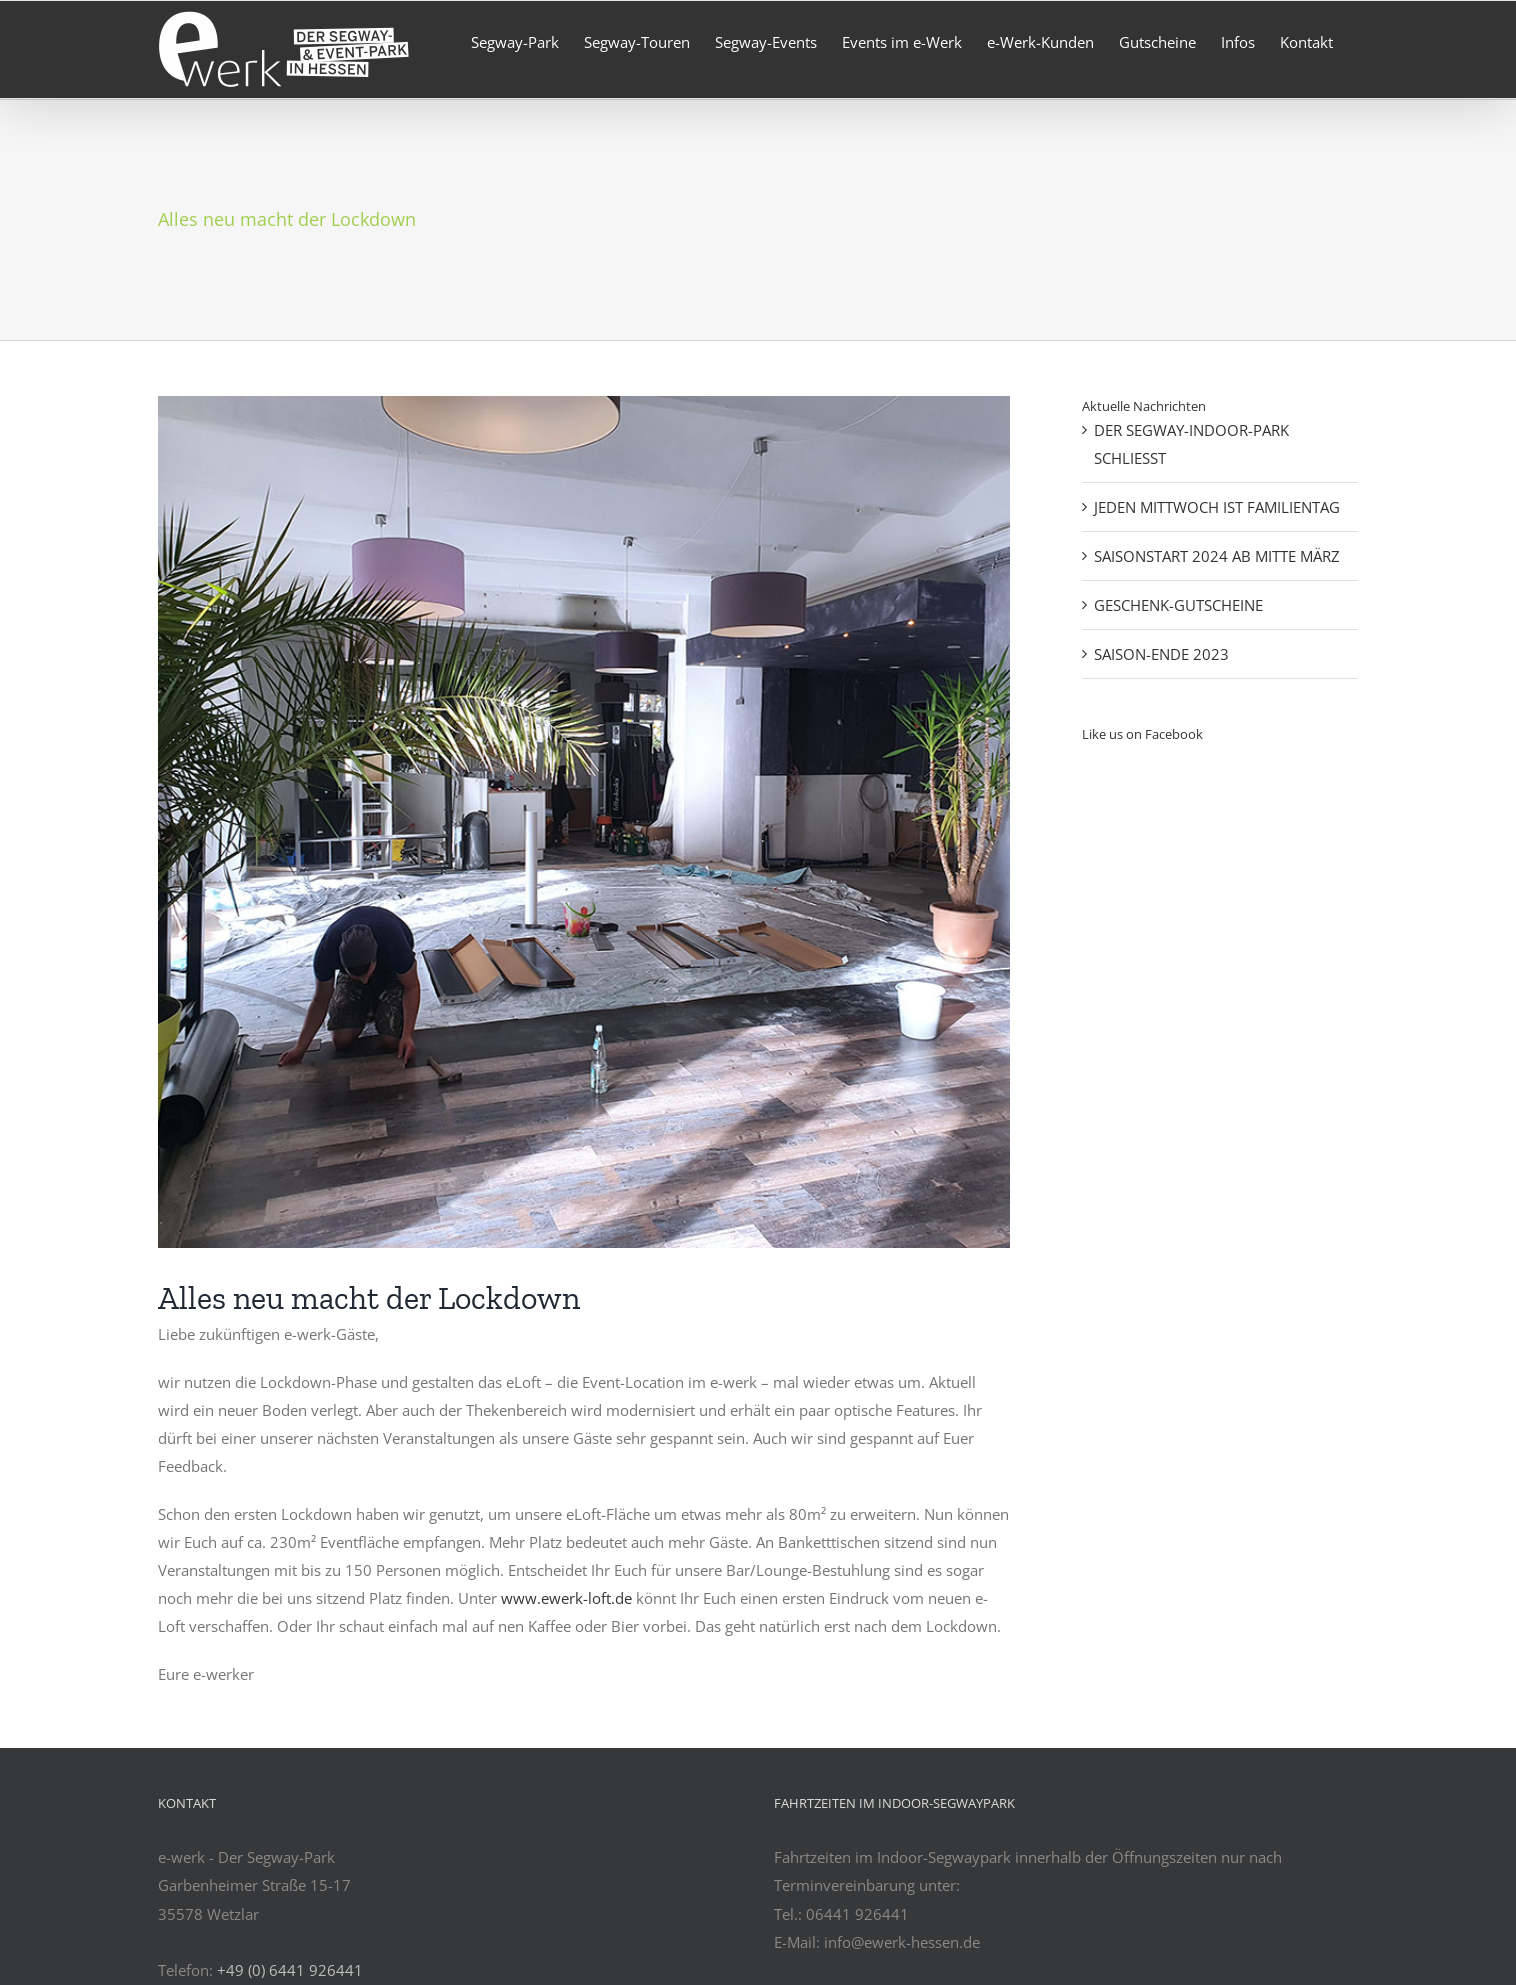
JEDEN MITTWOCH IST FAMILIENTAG (1217, 507)
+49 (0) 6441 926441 (290, 1970)
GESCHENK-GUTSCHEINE (1178, 605)
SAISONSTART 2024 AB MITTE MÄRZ (1217, 556)
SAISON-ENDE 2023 (1161, 654)
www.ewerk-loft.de (566, 1598)
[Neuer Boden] (584, 822)
